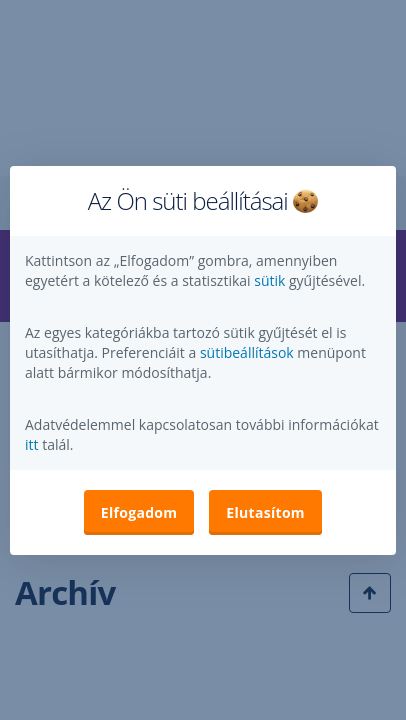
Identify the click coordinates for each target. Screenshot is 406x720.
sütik (271, 280)
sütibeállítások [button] (247, 352)
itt (32, 444)
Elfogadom (139, 512)
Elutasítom (265, 512)
